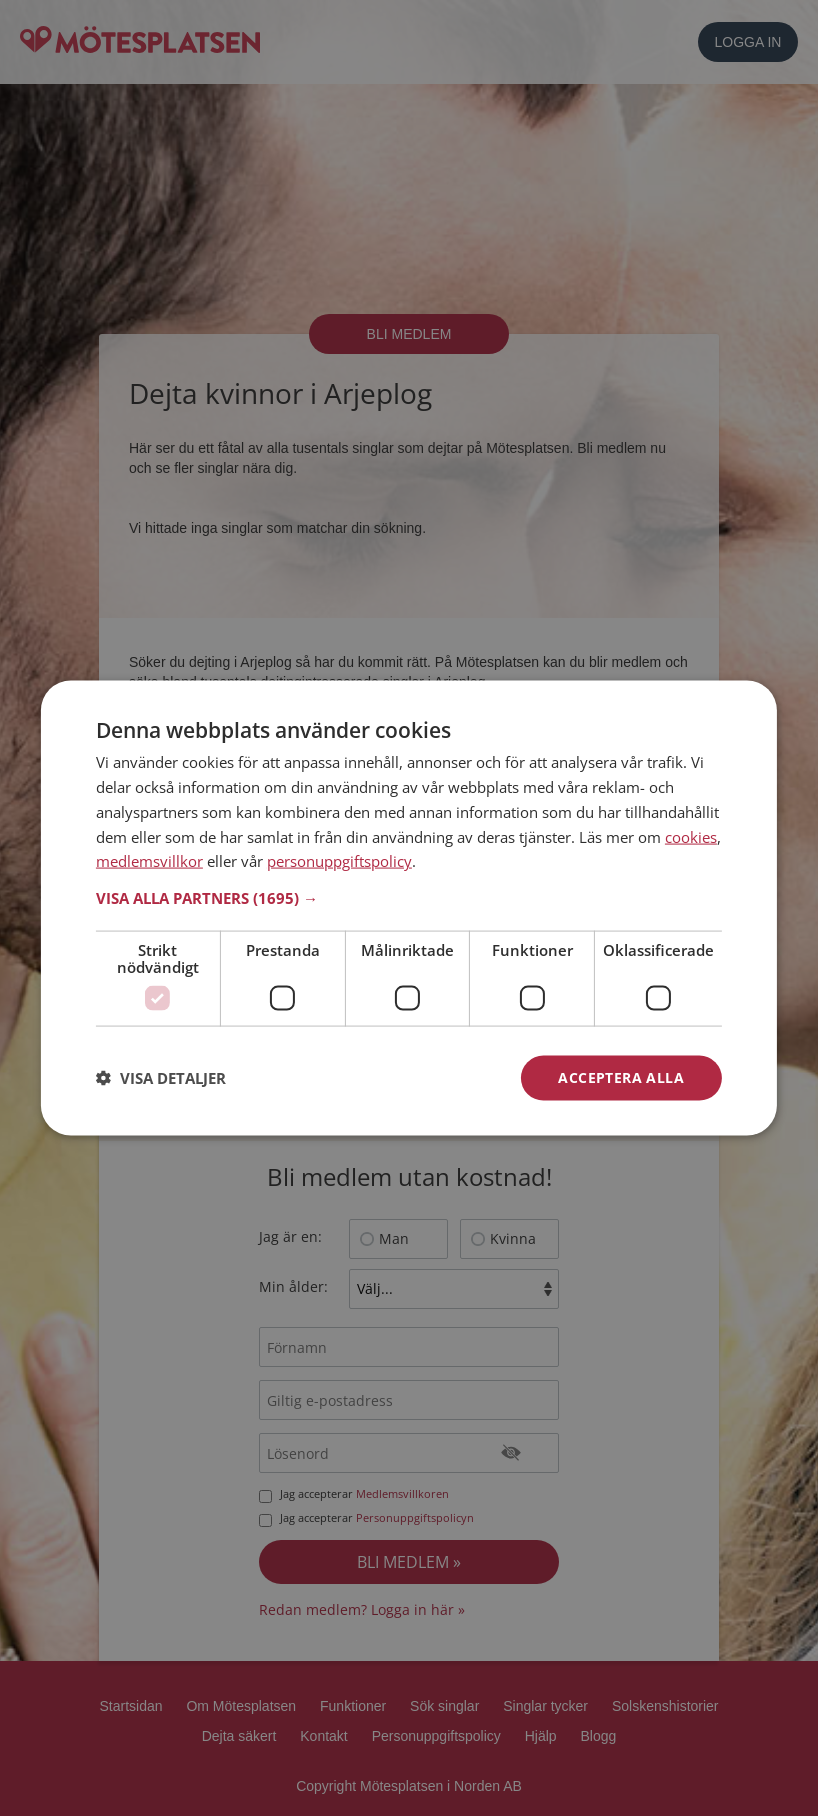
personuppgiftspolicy (339, 861)
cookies (691, 836)
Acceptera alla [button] (621, 1077)
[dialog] (409, 908)
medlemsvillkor (149, 861)
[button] (409, 898)
